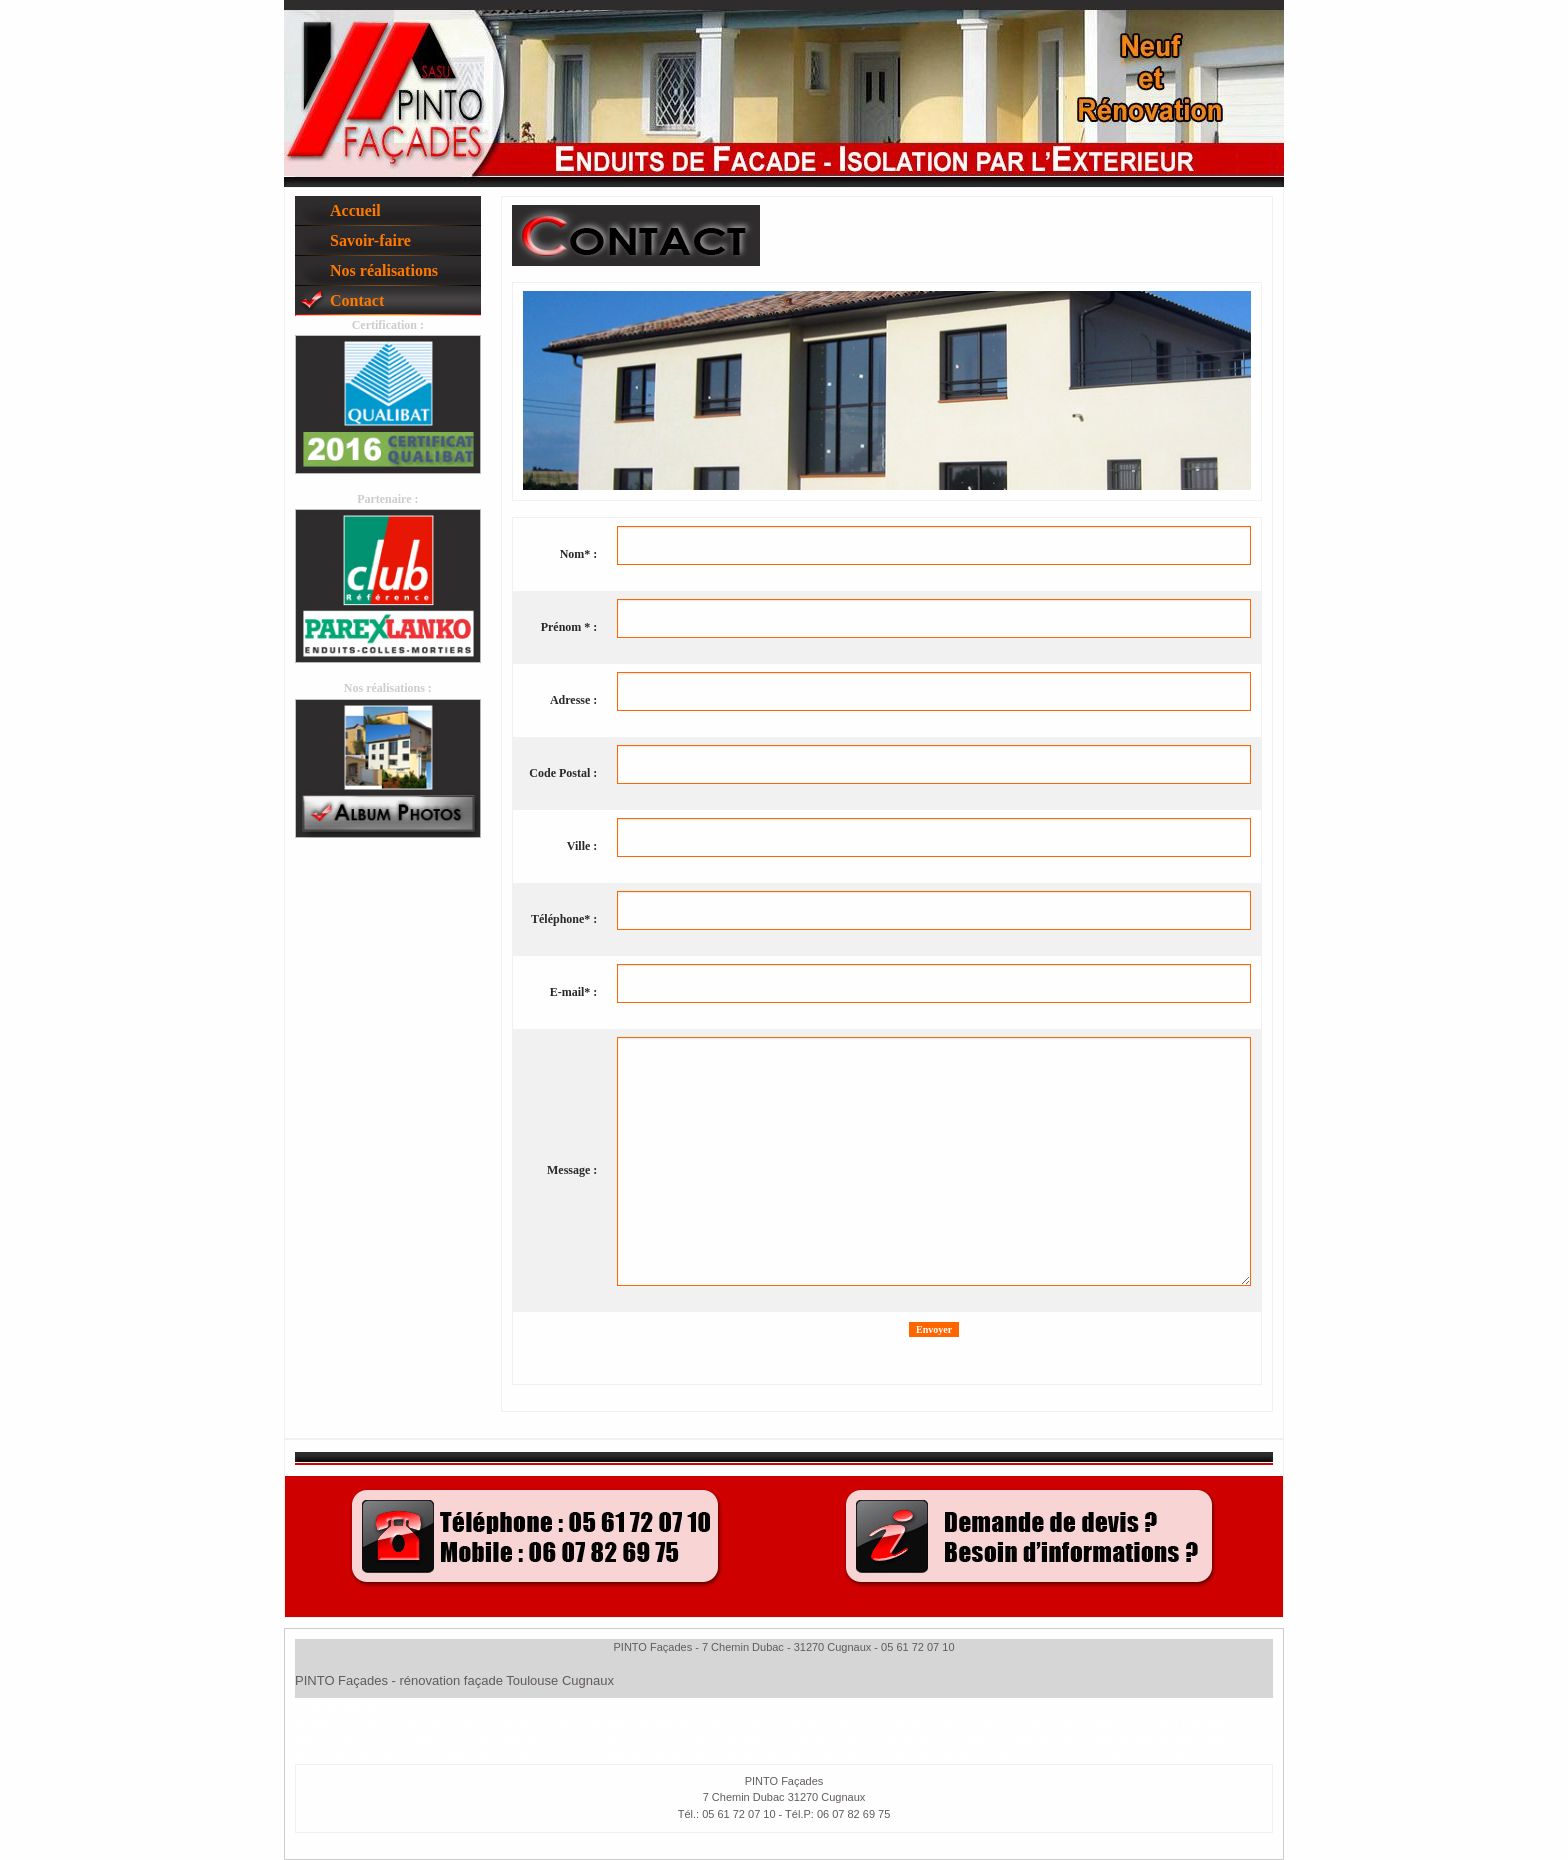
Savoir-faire (370, 240)
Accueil (355, 210)
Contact (357, 300)
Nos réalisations (384, 270)
